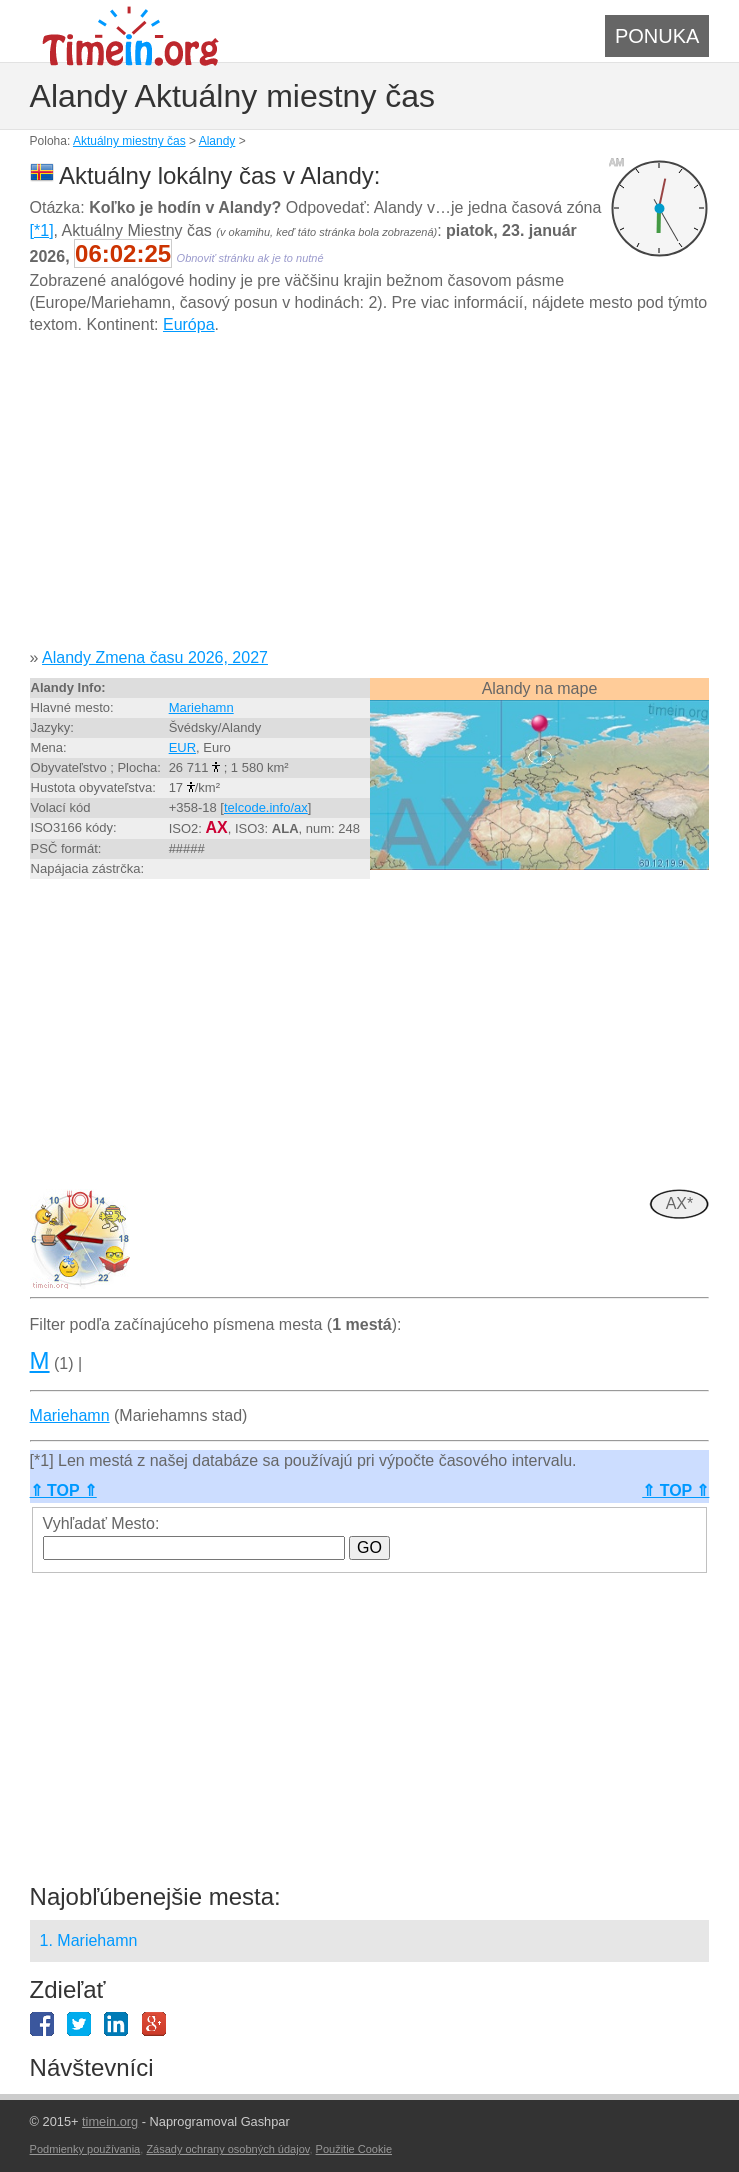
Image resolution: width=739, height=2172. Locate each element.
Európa (189, 324)
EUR (182, 747)
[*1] (42, 230)
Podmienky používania (85, 2149)
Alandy (217, 141)
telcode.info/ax (266, 807)
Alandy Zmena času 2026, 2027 (155, 657)
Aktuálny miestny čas (129, 141)
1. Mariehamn (89, 1940)
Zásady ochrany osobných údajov (227, 2149)
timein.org (110, 2121)
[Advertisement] (370, 499)
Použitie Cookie (354, 2149)
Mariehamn (201, 707)
